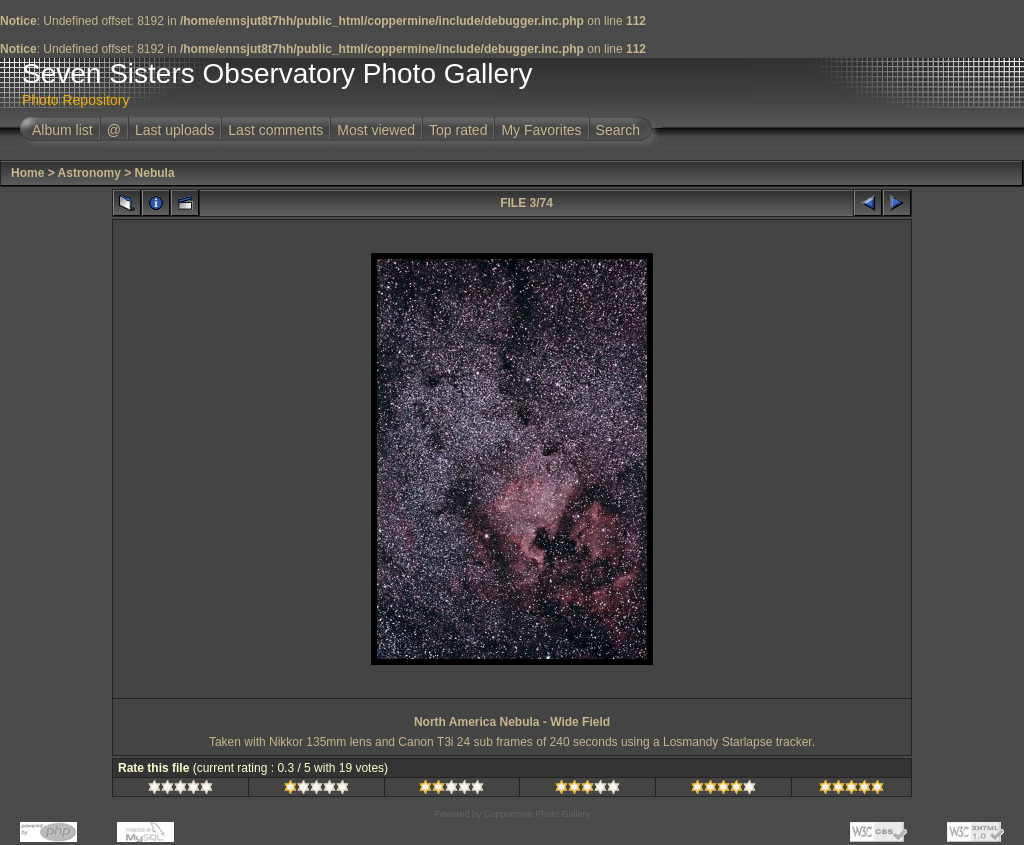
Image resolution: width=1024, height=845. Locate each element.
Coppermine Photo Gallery (537, 814)
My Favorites (541, 130)
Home (27, 173)
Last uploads (174, 130)
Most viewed (376, 130)
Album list (62, 130)
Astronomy (89, 173)
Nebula (155, 173)
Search (618, 130)
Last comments (275, 130)
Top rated (458, 130)
